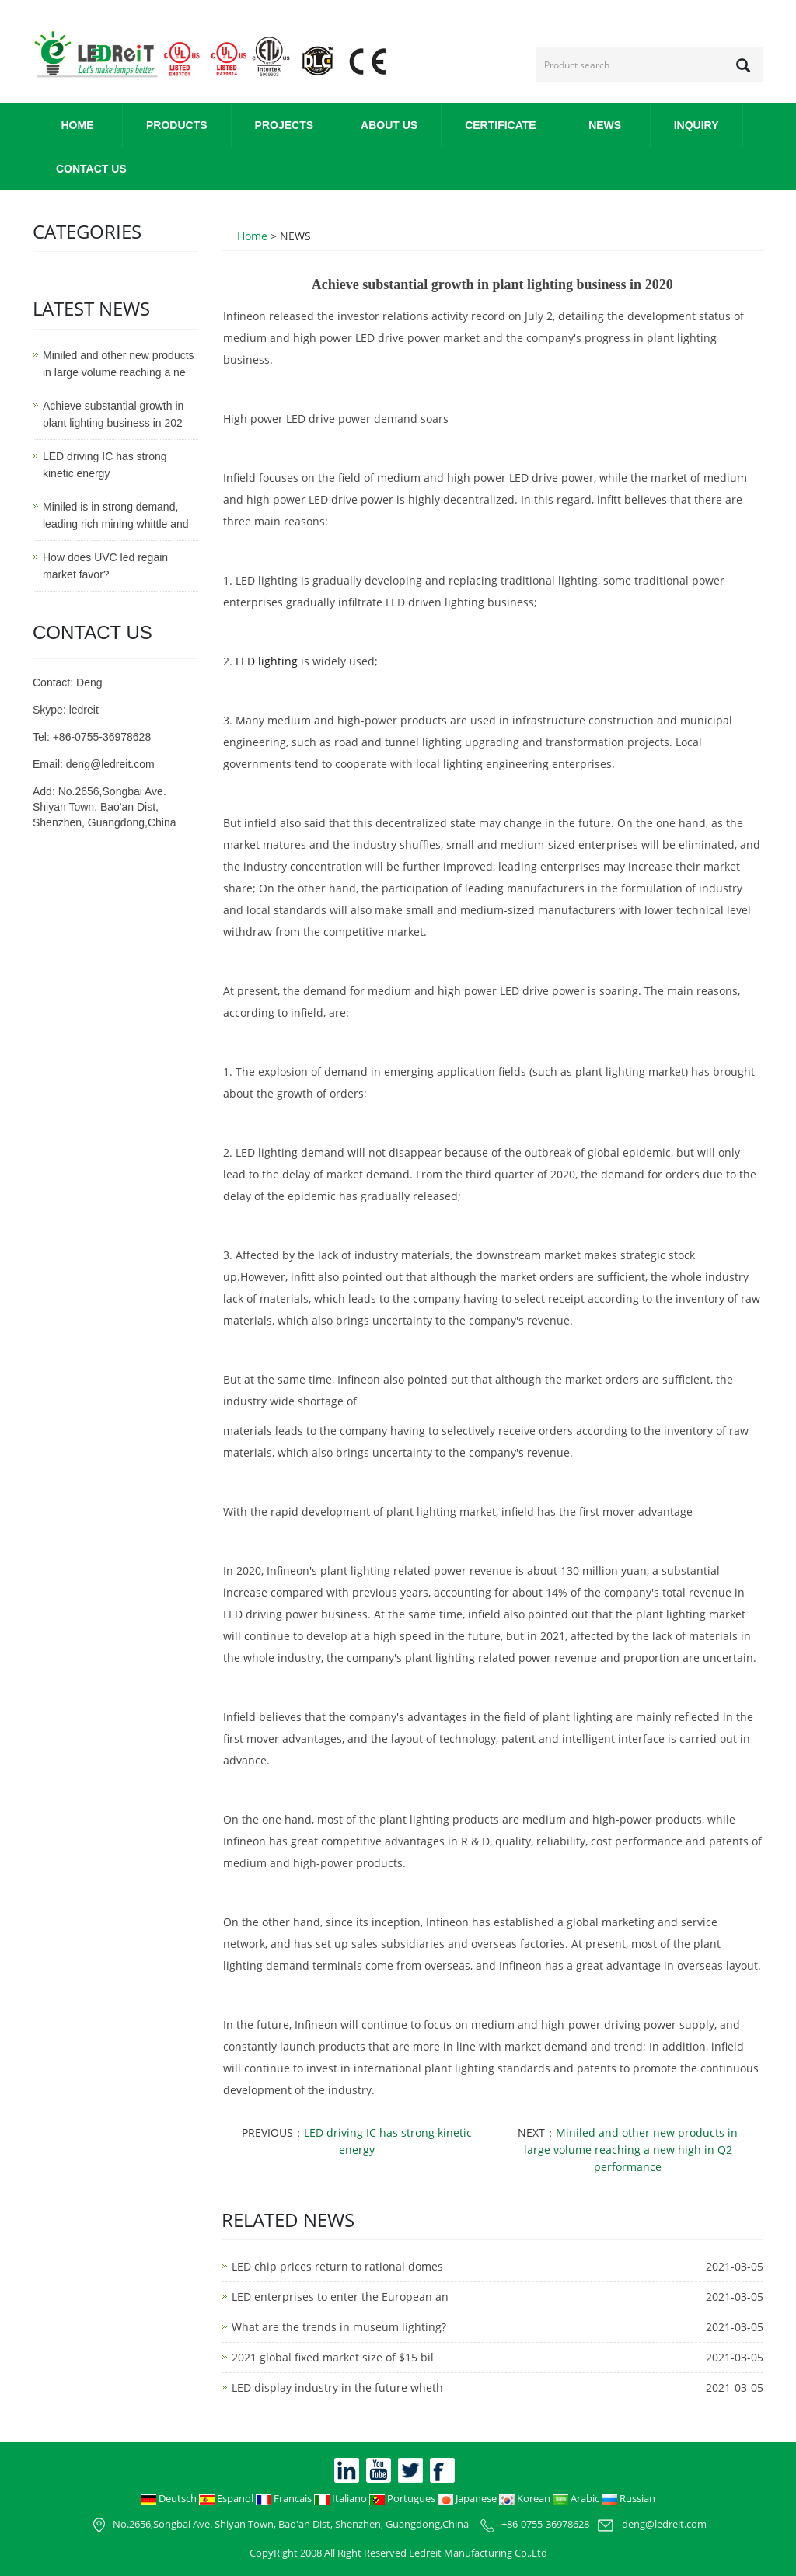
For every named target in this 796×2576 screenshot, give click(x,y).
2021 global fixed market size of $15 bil (333, 2357)
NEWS (604, 125)
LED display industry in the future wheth (337, 2387)
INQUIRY (696, 125)
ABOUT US (389, 125)
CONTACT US (91, 168)
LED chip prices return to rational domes (337, 2266)
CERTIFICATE (500, 125)
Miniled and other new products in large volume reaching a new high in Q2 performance (631, 2149)
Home (77, 125)
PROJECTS (284, 125)
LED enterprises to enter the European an (340, 2296)
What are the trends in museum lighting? (339, 2326)
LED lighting (267, 661)
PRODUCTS (177, 125)
